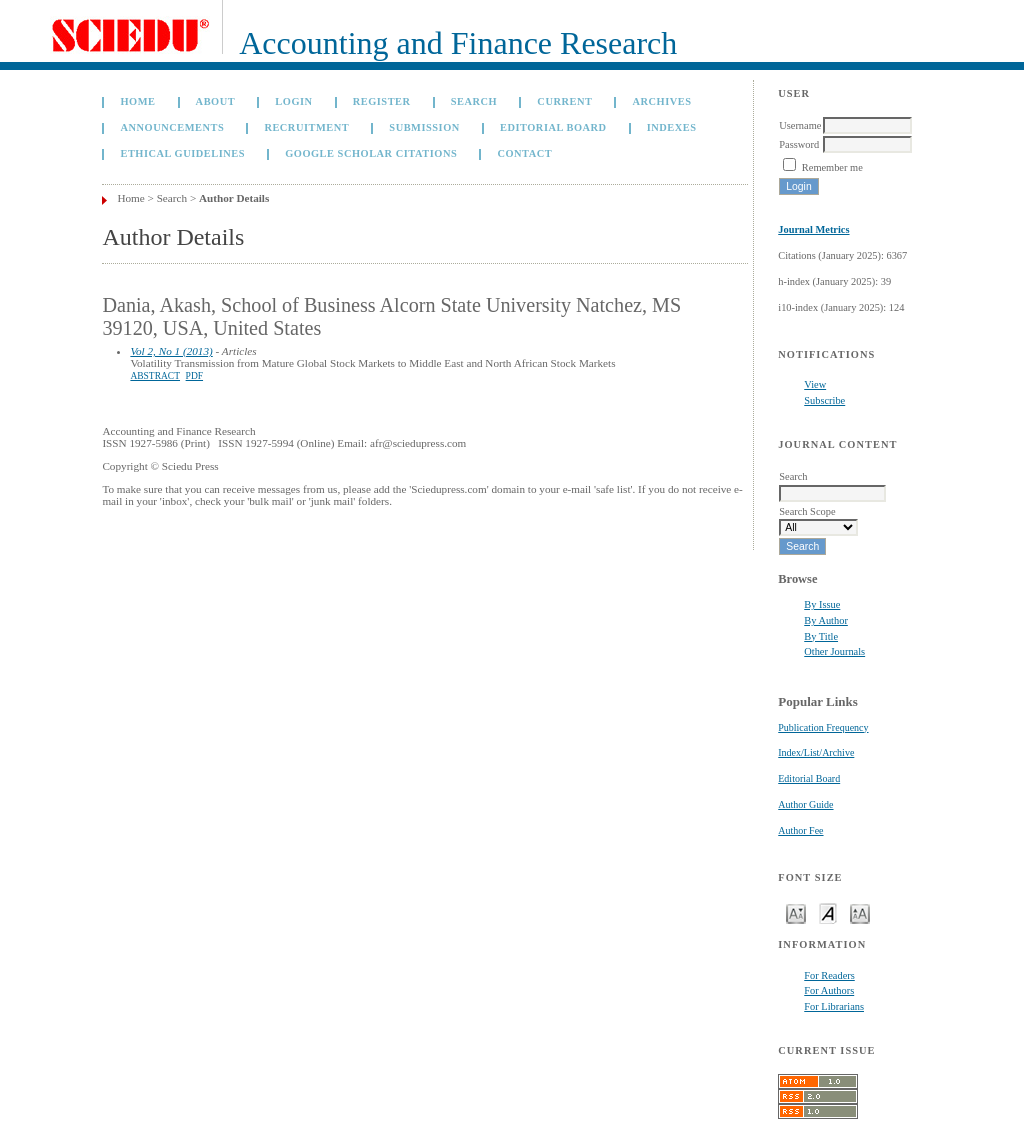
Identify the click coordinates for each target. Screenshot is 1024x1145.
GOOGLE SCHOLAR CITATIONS (371, 153)
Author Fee (800, 830)
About (216, 101)
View (815, 384)
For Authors (829, 990)
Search (474, 101)
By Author (826, 620)
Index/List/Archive (816, 752)
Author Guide (805, 804)
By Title (821, 636)
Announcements (172, 127)
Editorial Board (809, 778)
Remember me (832, 167)
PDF (194, 376)
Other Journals (834, 651)
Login (293, 101)
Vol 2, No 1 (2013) (171, 351)
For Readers (829, 975)
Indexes (672, 127)
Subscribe (824, 400)
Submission (424, 127)
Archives (662, 101)
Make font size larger (860, 912)
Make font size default (828, 912)
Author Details (234, 198)
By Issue (822, 604)
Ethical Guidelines (182, 153)
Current (564, 101)
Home (137, 101)
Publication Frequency (823, 727)
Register (382, 101)
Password (799, 144)
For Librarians (834, 1006)
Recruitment (306, 127)
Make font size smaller (796, 912)
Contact (524, 153)
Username (800, 125)
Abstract (155, 376)
